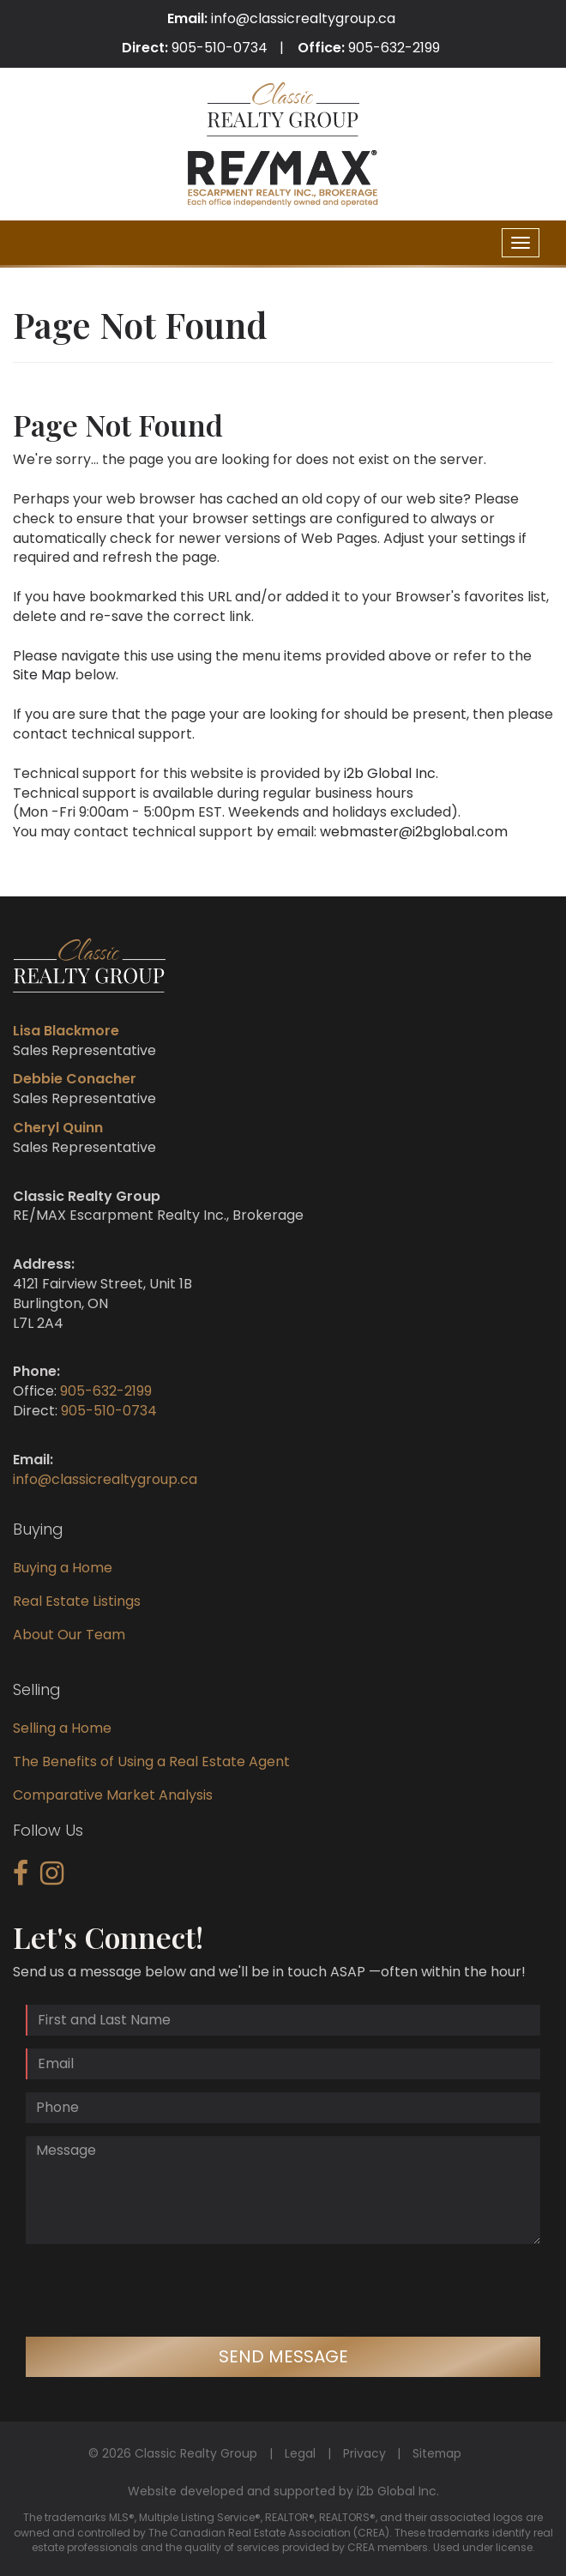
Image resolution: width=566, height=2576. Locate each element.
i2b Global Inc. (391, 773)
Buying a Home (62, 1568)
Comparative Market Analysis (113, 1795)
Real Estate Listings (77, 1601)
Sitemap (436, 2453)
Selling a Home (62, 1728)
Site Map (42, 675)
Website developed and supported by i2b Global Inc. (283, 2491)
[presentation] (156, 2290)
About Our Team (69, 1634)
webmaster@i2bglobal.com (414, 832)
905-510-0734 (220, 47)
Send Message (283, 2356)
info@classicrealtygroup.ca (303, 18)
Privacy (364, 2453)
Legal (300, 2453)
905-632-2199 (394, 47)
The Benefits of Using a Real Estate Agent (151, 1761)
